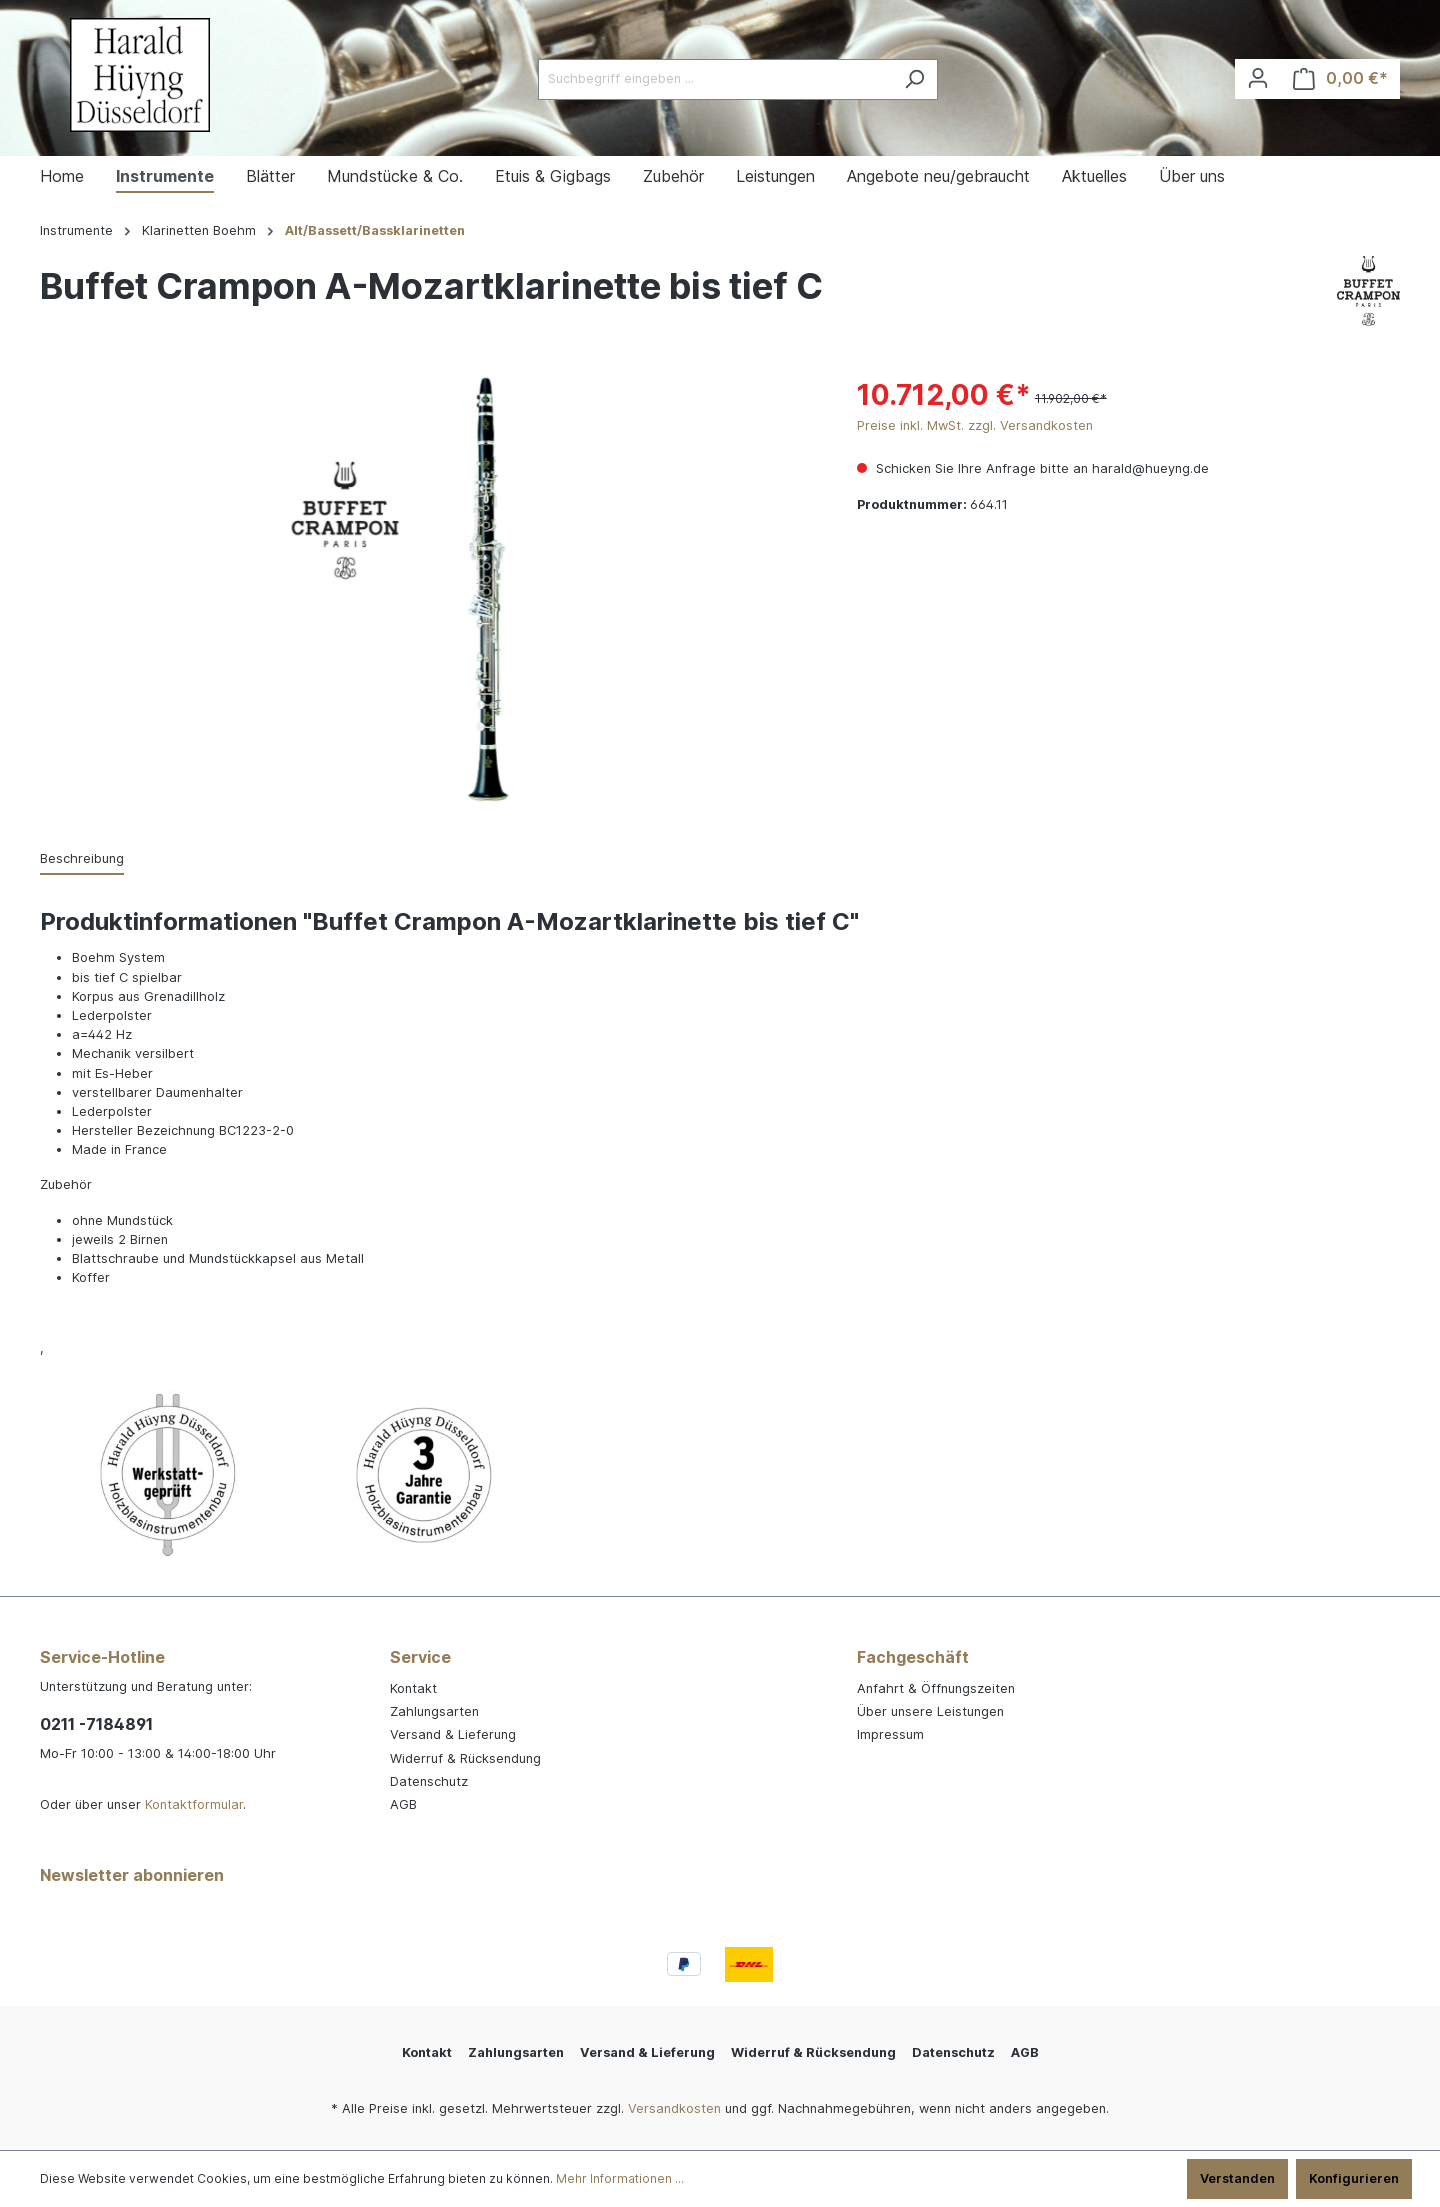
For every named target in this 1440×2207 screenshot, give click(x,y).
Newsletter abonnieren (132, 1875)
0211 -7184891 (96, 1724)
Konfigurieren (1354, 2178)
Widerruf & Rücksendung (465, 1758)
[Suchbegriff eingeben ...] (715, 79)
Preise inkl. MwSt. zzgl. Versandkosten (975, 425)
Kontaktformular (194, 1804)
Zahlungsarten (434, 1711)
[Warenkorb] (1340, 79)
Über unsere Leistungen (930, 1711)
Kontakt (413, 1688)
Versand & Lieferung (453, 1734)
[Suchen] (914, 79)
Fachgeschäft (913, 1657)
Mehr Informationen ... (620, 2178)
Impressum (890, 1734)
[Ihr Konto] (1258, 78)
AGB (403, 1804)
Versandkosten (674, 2108)
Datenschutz (429, 1781)
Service (420, 1657)
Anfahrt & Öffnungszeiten (936, 1688)
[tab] (82, 859)
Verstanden (1237, 2178)
